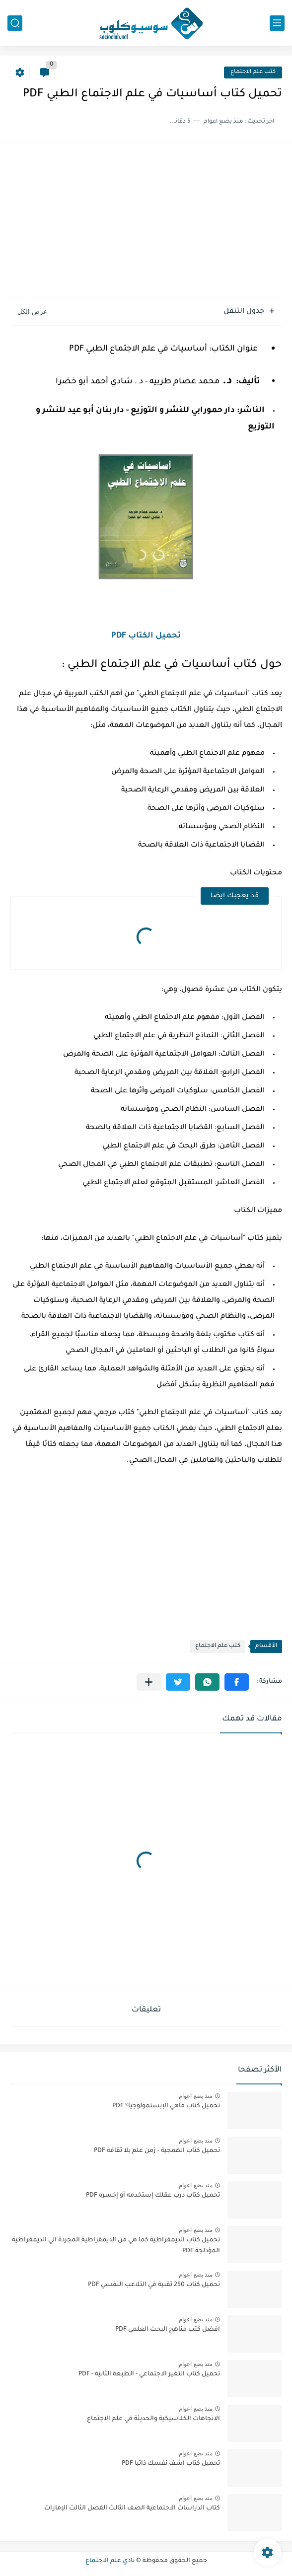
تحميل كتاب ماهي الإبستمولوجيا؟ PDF (166, 2106)
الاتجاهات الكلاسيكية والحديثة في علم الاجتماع (153, 2419)
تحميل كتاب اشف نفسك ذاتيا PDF (171, 2463)
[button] (236, 1682)
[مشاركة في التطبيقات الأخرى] (149, 1682)
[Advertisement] (146, 220)
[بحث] (14, 23)
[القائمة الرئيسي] (277, 23)
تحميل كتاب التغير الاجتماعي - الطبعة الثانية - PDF (149, 2374)
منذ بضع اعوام (196, 2095)
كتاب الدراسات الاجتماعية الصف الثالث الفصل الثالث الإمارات (132, 2508)
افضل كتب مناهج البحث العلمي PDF (167, 2329)
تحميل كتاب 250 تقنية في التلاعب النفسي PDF (154, 2285)
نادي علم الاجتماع (110, 2561)
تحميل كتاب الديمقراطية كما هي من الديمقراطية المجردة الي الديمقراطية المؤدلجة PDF (116, 2246)
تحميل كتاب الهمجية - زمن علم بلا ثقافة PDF (157, 2150)
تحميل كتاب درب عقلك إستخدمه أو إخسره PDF (153, 2195)
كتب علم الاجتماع (253, 72)
